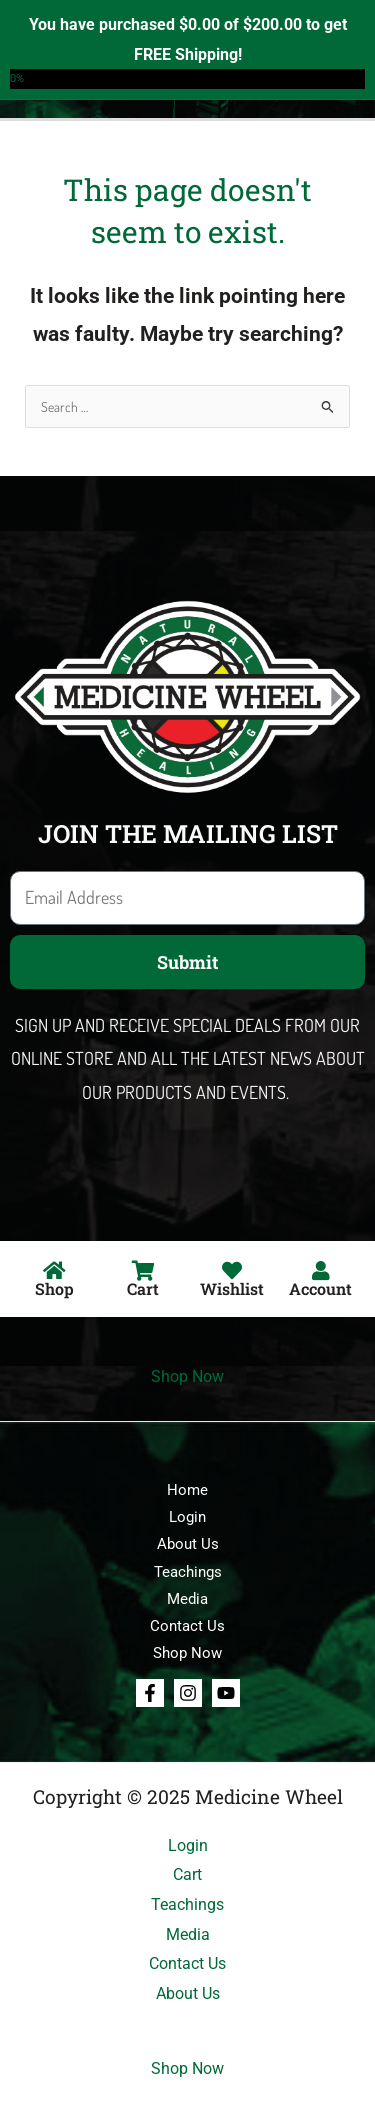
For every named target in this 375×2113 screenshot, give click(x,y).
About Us (188, 1544)
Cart (143, 1288)
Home (187, 1490)
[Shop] (54, 1271)
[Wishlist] (232, 1271)
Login (187, 1517)
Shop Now (187, 1376)
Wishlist (232, 1288)
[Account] (321, 1271)
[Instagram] (188, 1693)
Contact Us (187, 1626)
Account (320, 1288)
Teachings (188, 1572)
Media (187, 1599)
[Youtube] (226, 1693)
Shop (54, 1288)
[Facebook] (150, 1693)
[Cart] (143, 1271)
